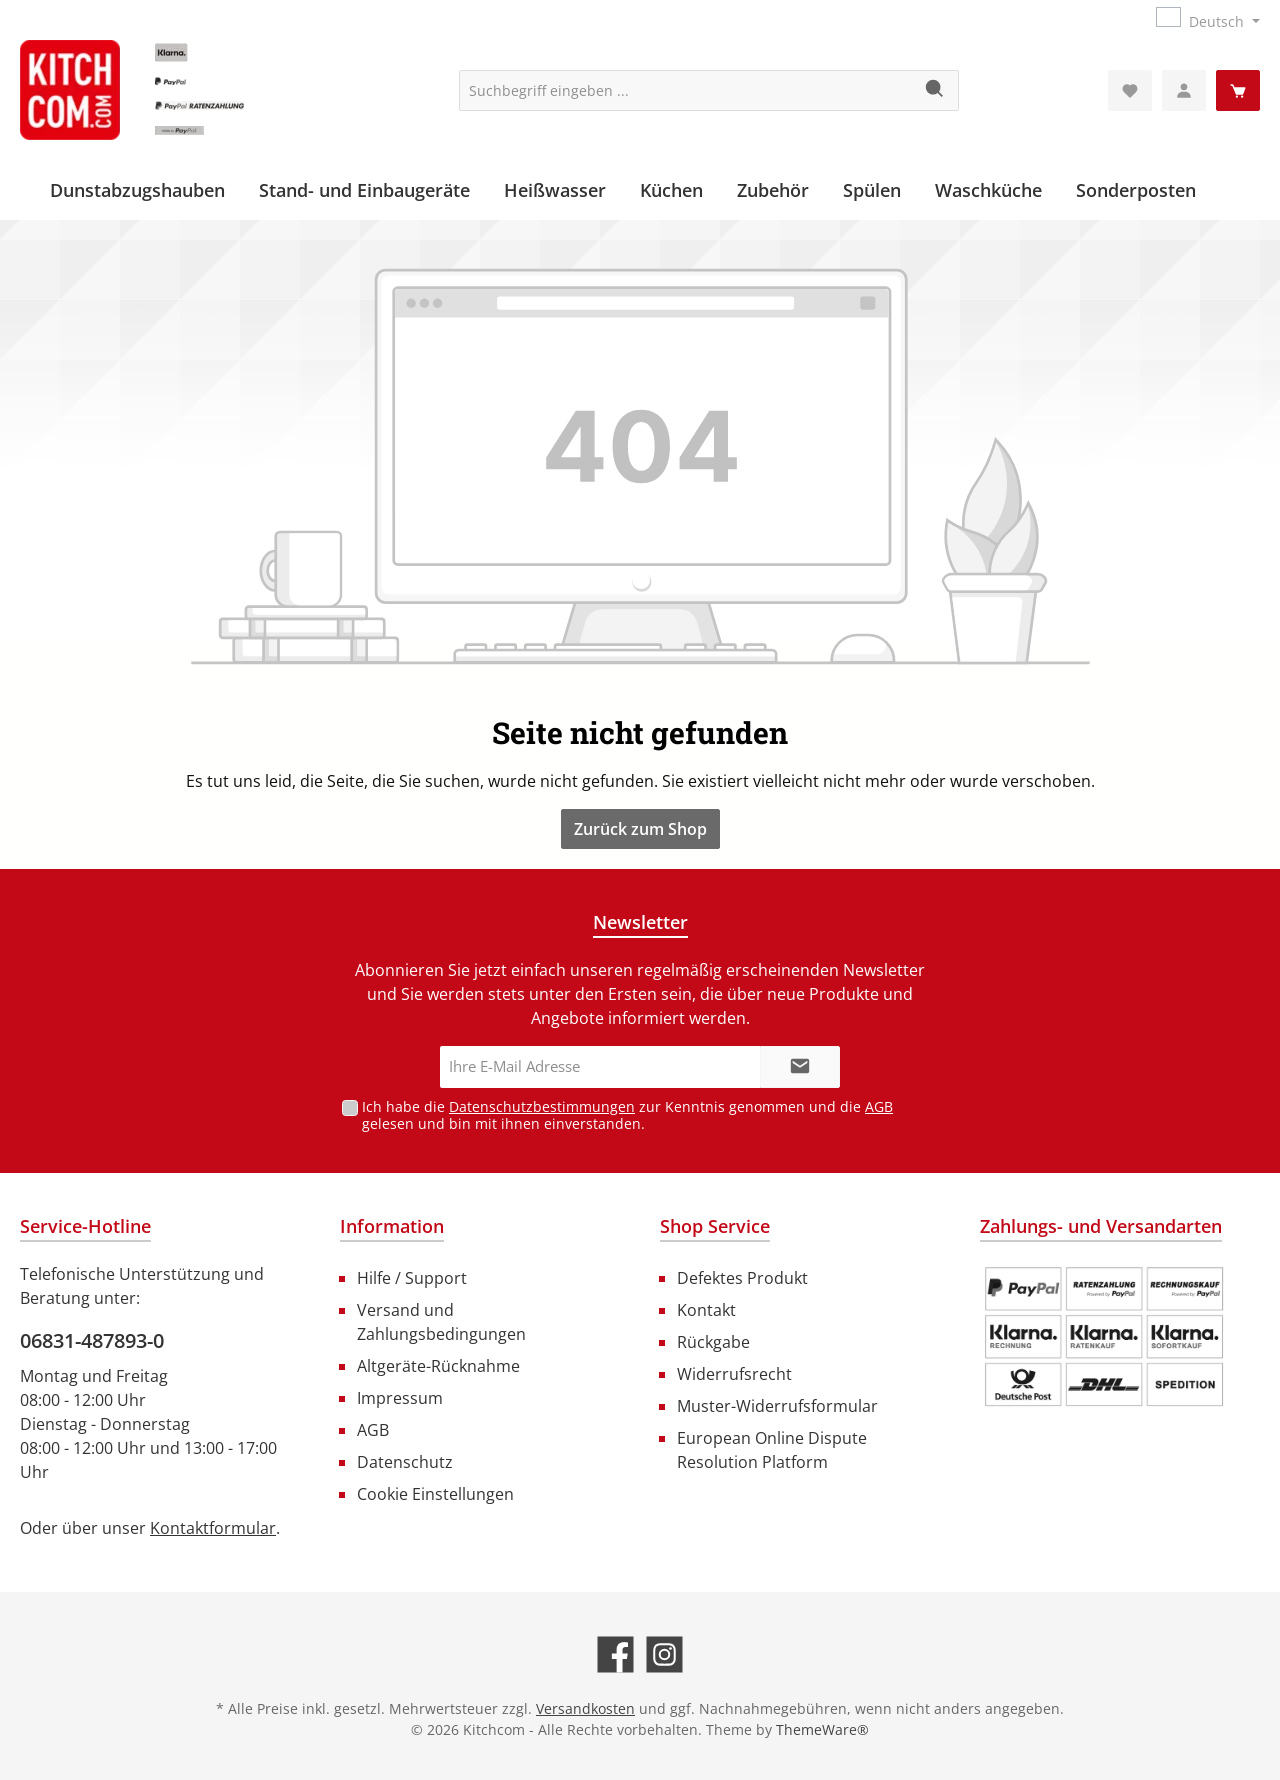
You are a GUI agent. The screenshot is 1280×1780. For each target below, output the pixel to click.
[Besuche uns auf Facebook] (615, 1654)
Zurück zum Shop (640, 829)
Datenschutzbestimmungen (542, 1106)
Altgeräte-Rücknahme (438, 1366)
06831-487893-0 (92, 1340)
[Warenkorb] (1238, 90)
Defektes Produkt (742, 1278)
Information (392, 1226)
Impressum (400, 1398)
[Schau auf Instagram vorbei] (664, 1654)
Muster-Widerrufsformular (777, 1406)
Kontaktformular (213, 1528)
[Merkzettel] (1130, 90)
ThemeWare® (822, 1729)
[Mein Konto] (1184, 90)
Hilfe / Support (412, 1278)
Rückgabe (713, 1342)
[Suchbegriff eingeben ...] (686, 90)
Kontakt (706, 1310)
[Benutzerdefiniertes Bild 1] (1104, 1337)
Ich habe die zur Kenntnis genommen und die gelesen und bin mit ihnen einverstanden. (627, 1115)
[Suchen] (935, 90)
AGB (879, 1106)
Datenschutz (405, 1462)
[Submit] (800, 1067)
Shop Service (715, 1226)
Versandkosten (585, 1708)
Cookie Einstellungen (435, 1494)
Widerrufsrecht (734, 1374)
